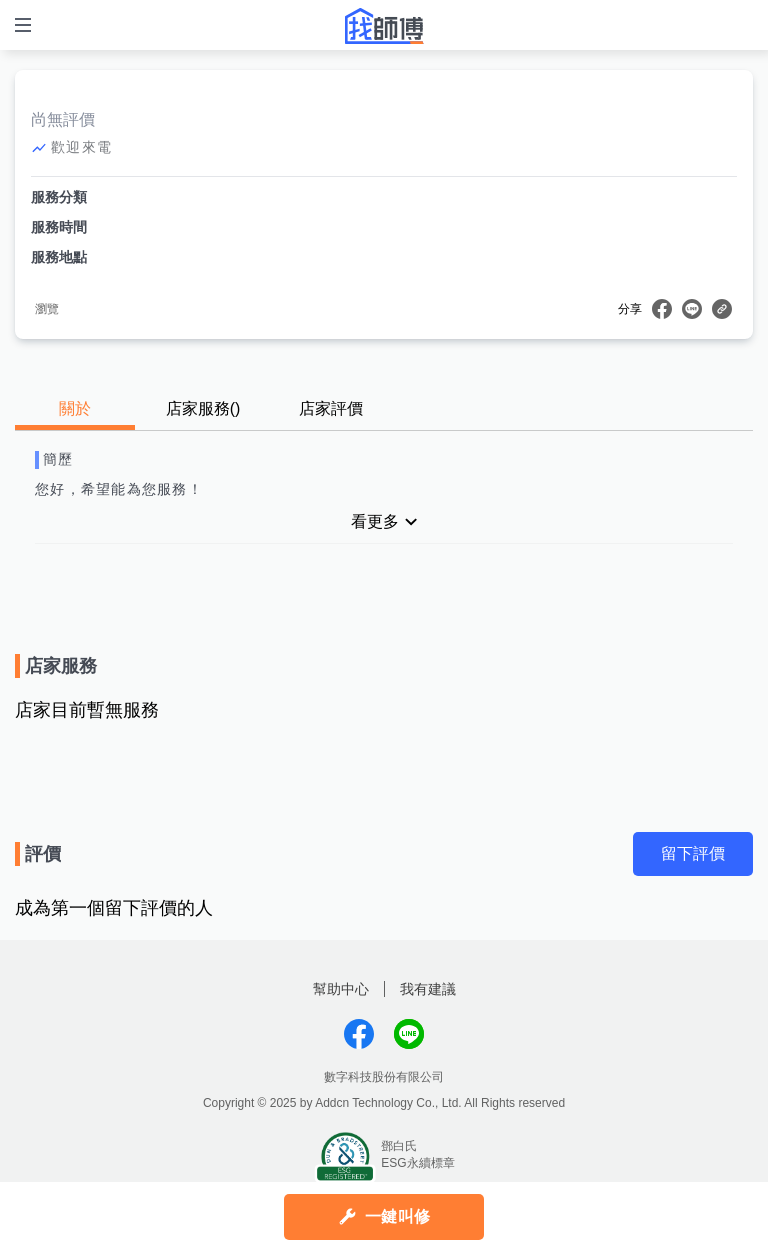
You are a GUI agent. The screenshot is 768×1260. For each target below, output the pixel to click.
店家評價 (331, 408)
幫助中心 (341, 989)
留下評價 (693, 853)
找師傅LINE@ (409, 1034)
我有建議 (428, 989)
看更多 (375, 521)
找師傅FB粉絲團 (359, 1034)
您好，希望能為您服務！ (119, 489)
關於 (75, 408)
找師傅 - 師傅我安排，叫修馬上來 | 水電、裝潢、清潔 (384, 26)
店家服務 (203, 408)
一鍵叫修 (397, 1216)
